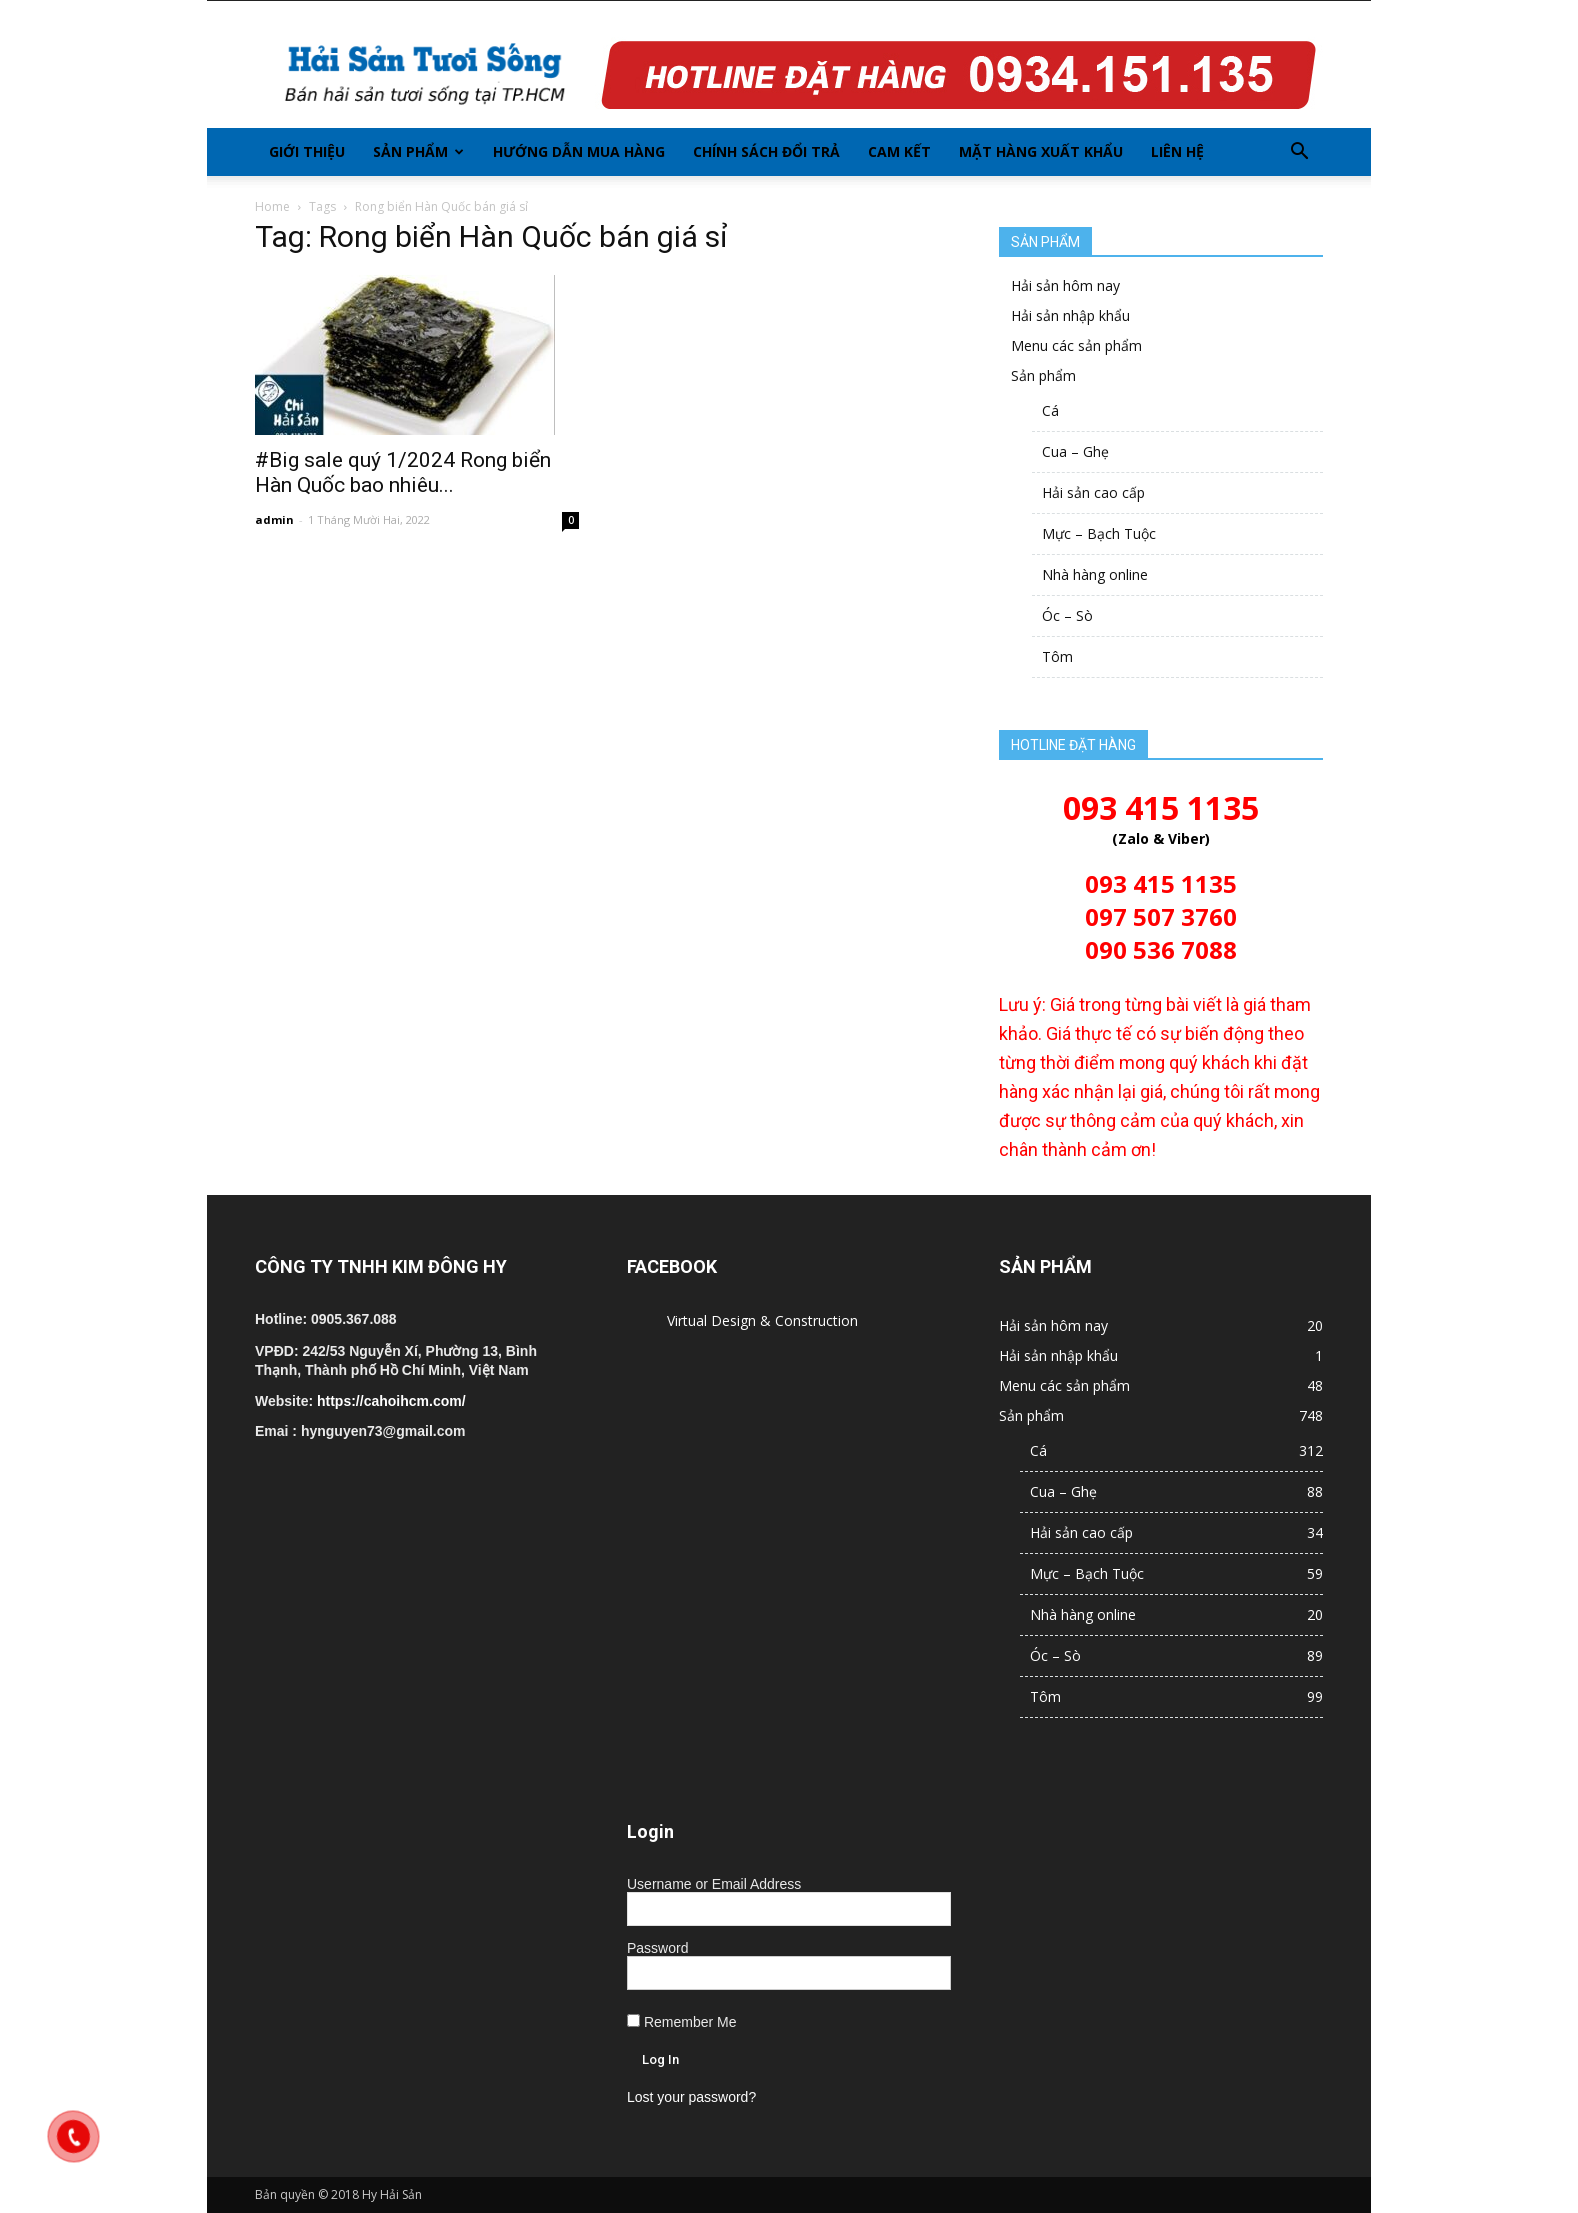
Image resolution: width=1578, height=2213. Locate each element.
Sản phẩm (418, 151)
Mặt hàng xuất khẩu (1041, 151)
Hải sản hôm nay (1065, 285)
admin (274, 519)
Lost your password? (691, 2097)
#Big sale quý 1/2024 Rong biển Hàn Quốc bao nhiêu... (403, 472)
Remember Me (681, 2022)
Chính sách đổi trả (766, 151)
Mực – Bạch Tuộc (1099, 533)
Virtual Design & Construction (762, 1320)
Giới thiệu (307, 151)
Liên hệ (1177, 151)
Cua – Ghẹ (1075, 451)
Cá (1050, 410)
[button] (1299, 152)
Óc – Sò (1067, 615)
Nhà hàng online (1095, 574)
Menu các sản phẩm (1076, 345)
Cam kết (899, 151)
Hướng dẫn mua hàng (579, 151)
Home (272, 206)
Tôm (1057, 656)
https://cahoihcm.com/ (391, 1401)
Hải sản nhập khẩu (1070, 315)
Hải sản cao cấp (1093, 492)
